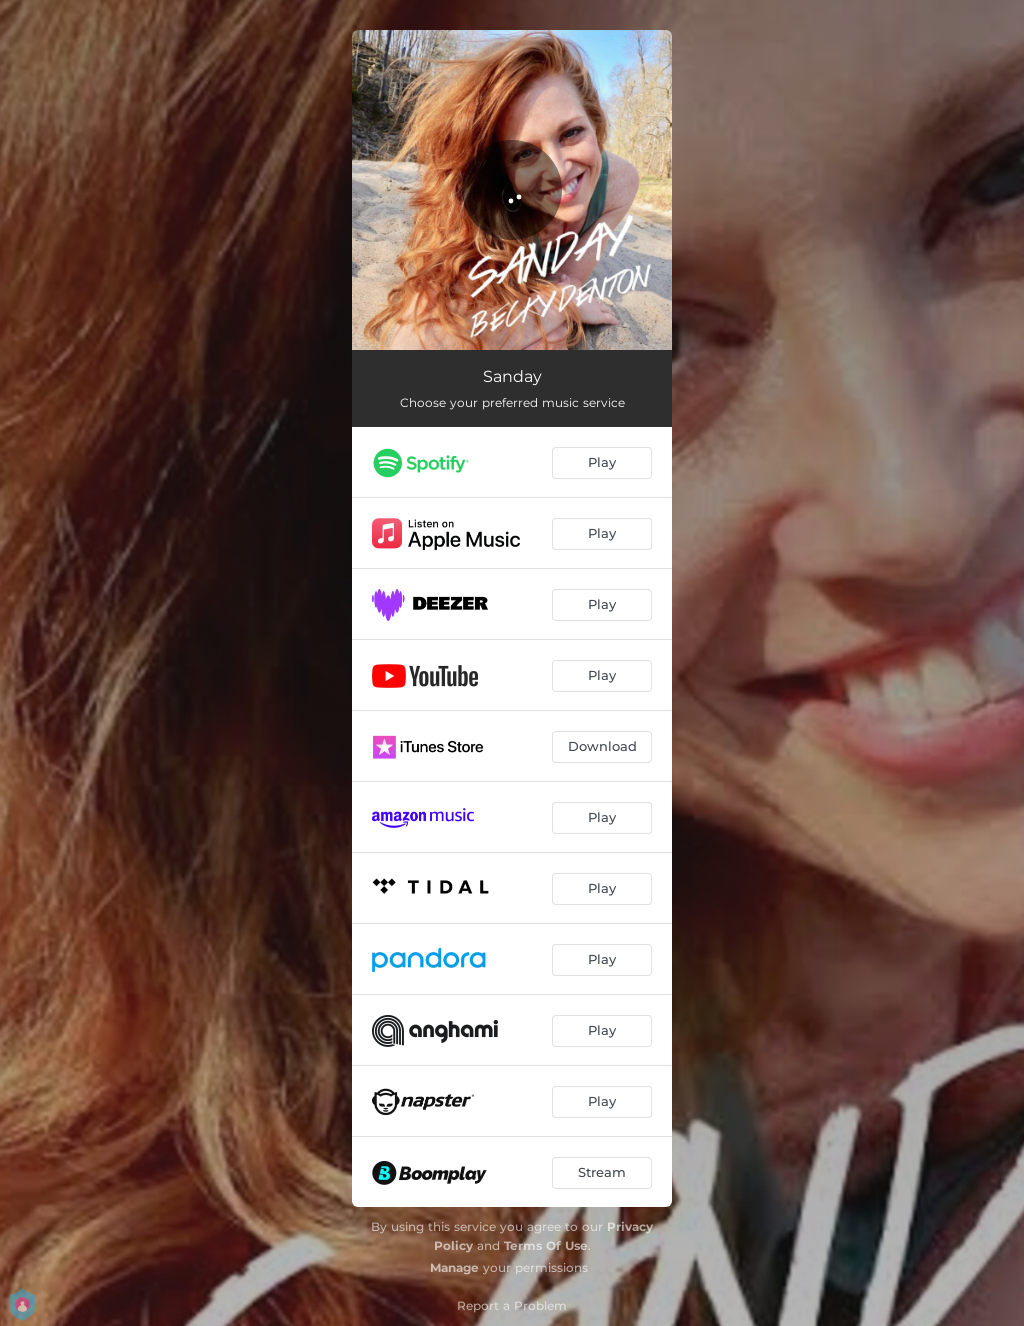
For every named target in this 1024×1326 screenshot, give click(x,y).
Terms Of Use (546, 1245)
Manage (454, 1267)
